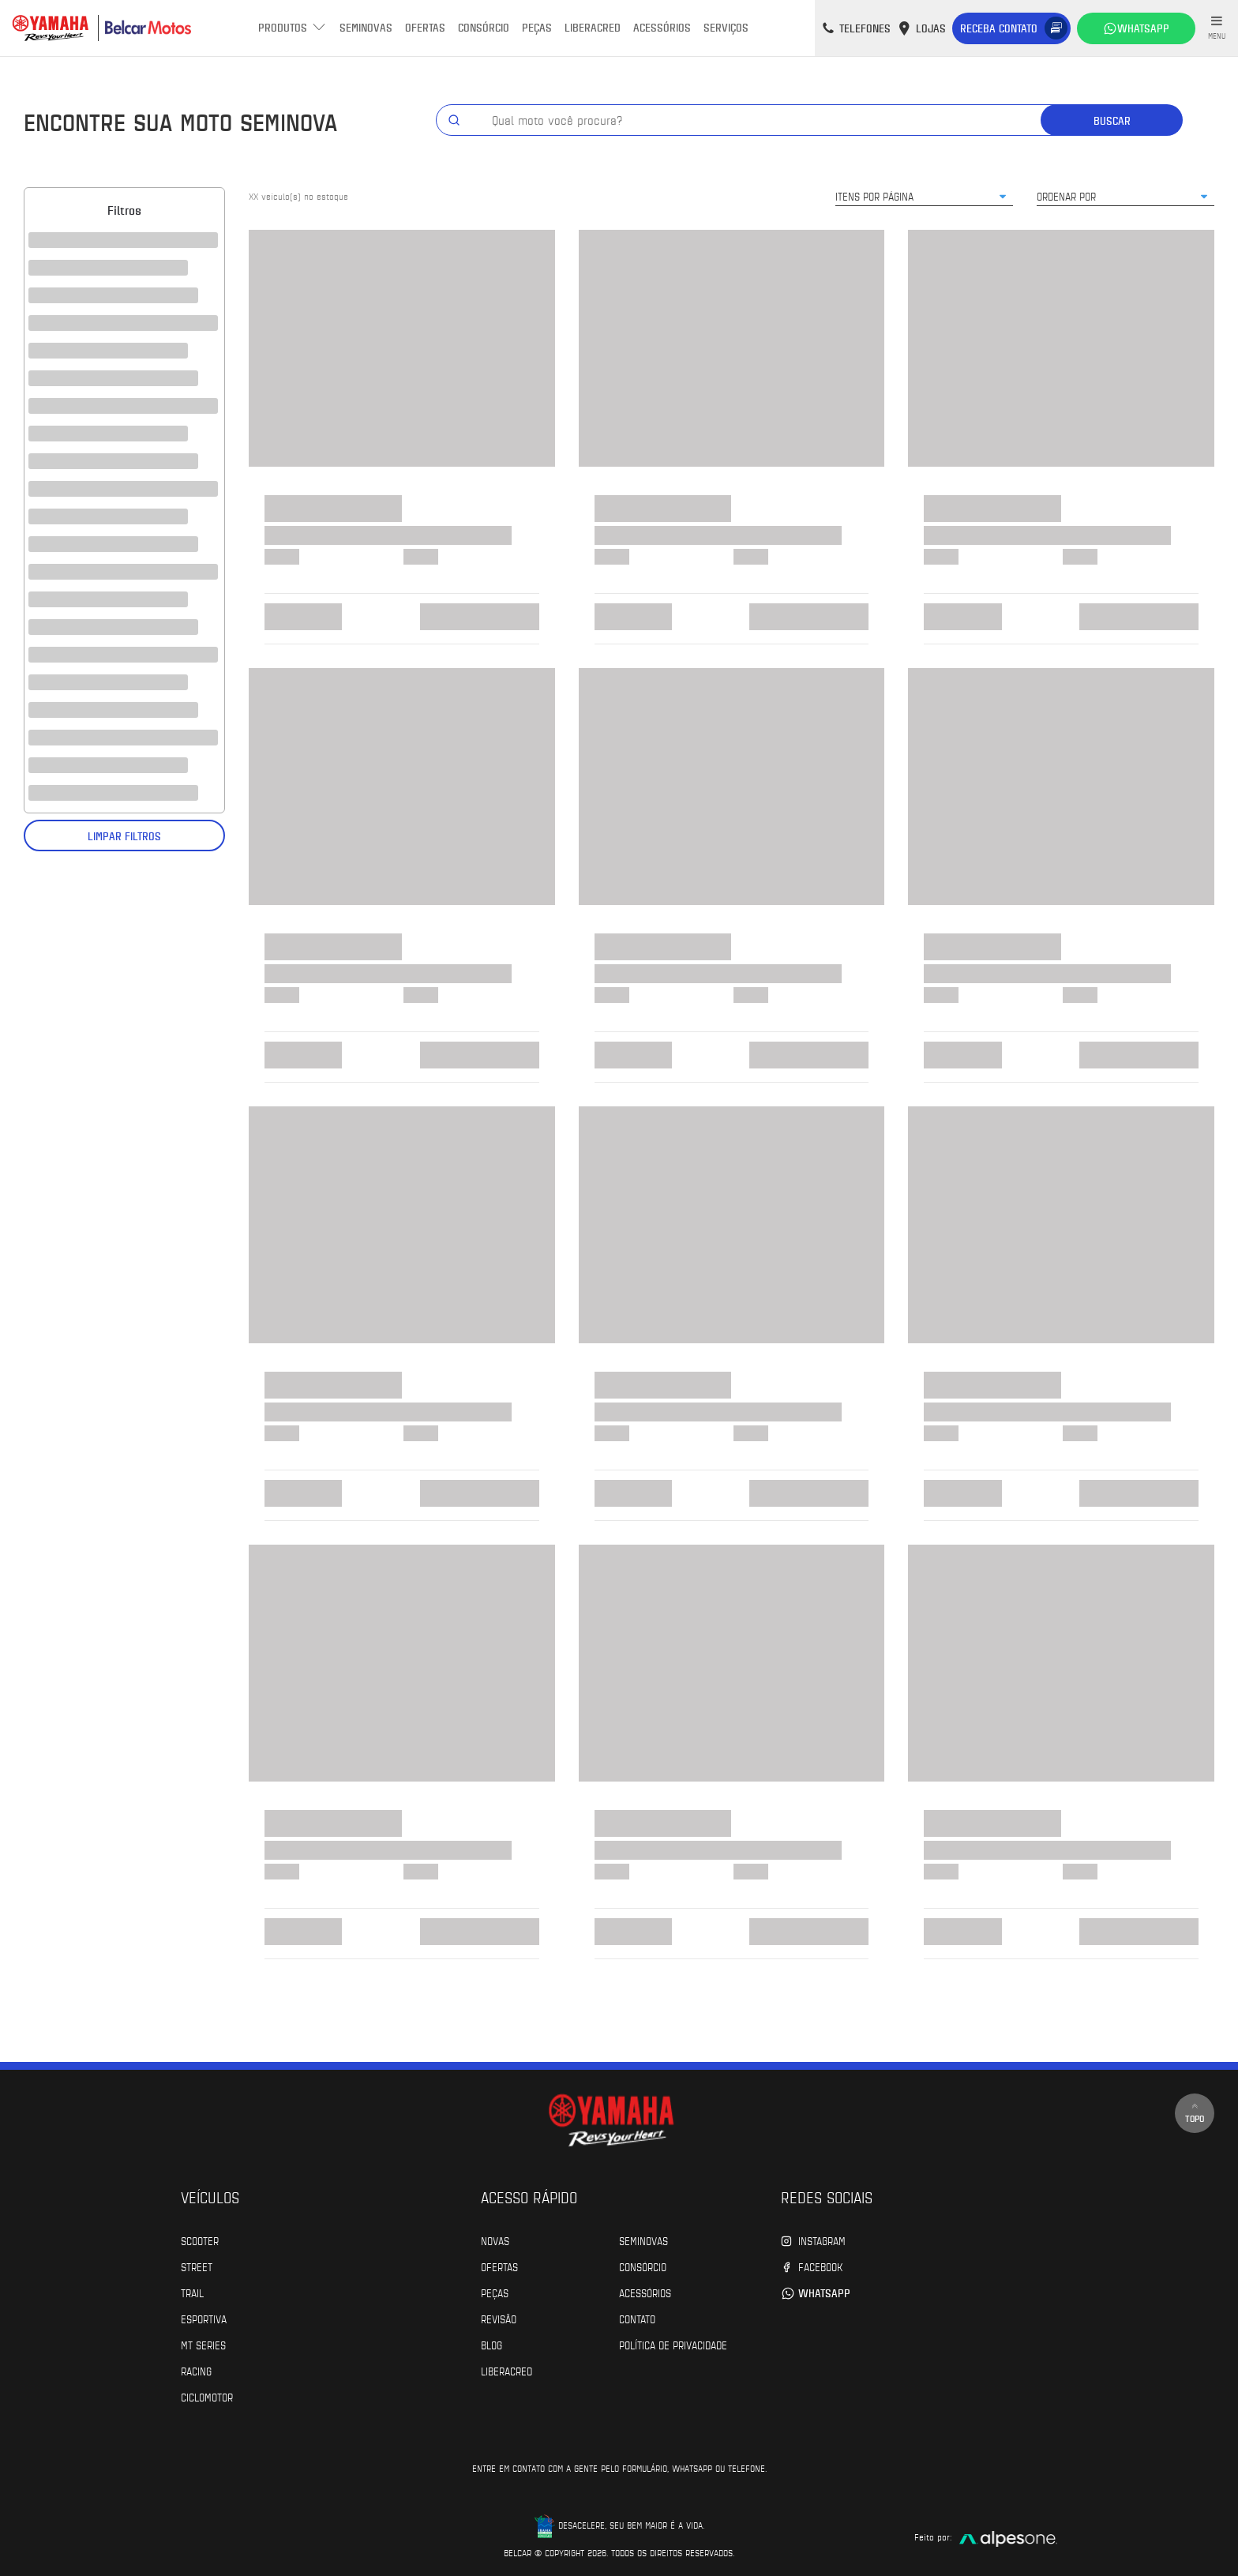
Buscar (1112, 120)
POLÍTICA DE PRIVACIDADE (673, 2345)
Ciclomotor (207, 2397)
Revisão (498, 2318)
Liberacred (593, 27)
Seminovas (366, 27)
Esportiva (204, 2318)
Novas (495, 2240)
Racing (196, 2371)
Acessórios (662, 27)
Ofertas (425, 27)
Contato (637, 2318)
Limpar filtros (124, 835)
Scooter (200, 2240)
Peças (537, 27)
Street (196, 2266)
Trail (192, 2292)
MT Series (203, 2345)
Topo (1194, 2112)
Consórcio (483, 27)
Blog (491, 2345)
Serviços (725, 27)
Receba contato (998, 28)
